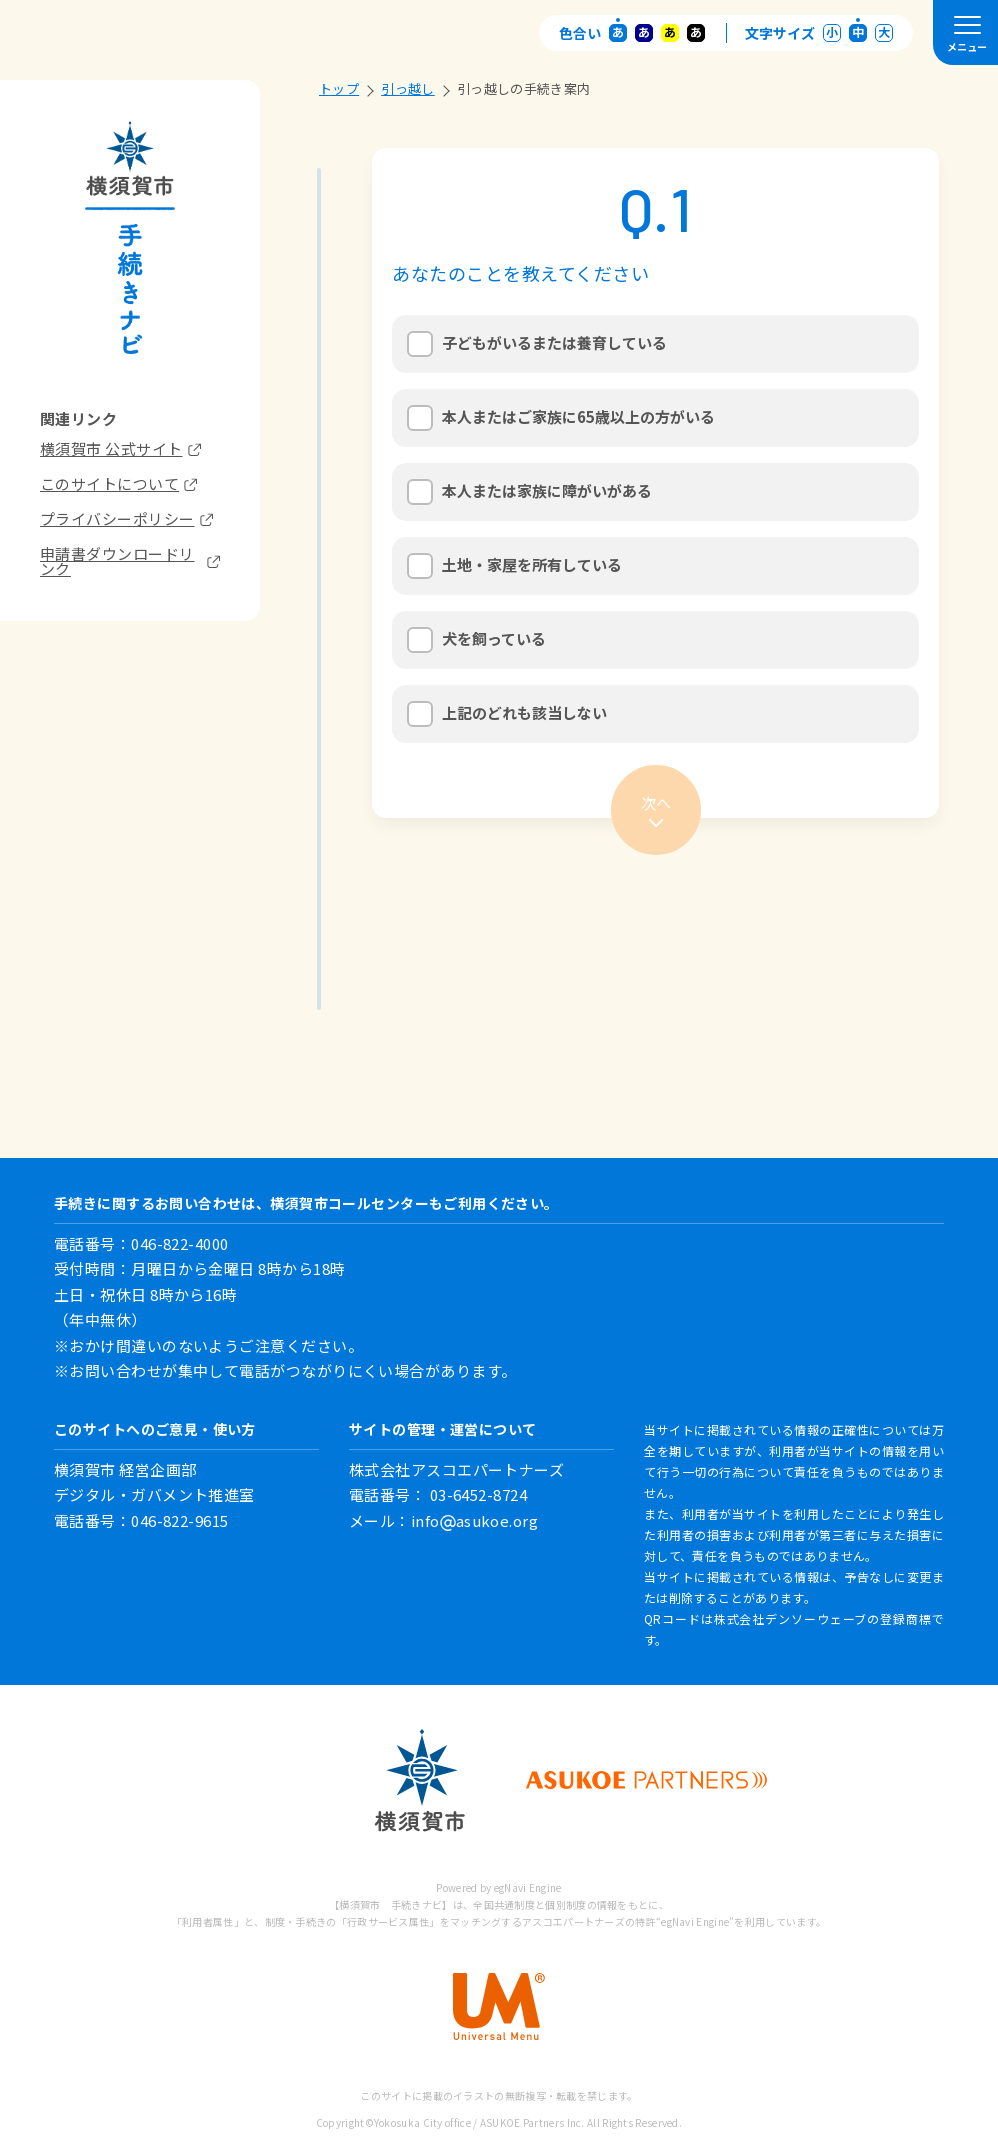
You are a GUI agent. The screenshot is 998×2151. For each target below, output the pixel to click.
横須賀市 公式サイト (120, 448)
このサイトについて (118, 483)
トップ (345, 89)
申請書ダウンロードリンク (130, 561)
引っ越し (414, 89)
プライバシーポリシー (126, 518)
